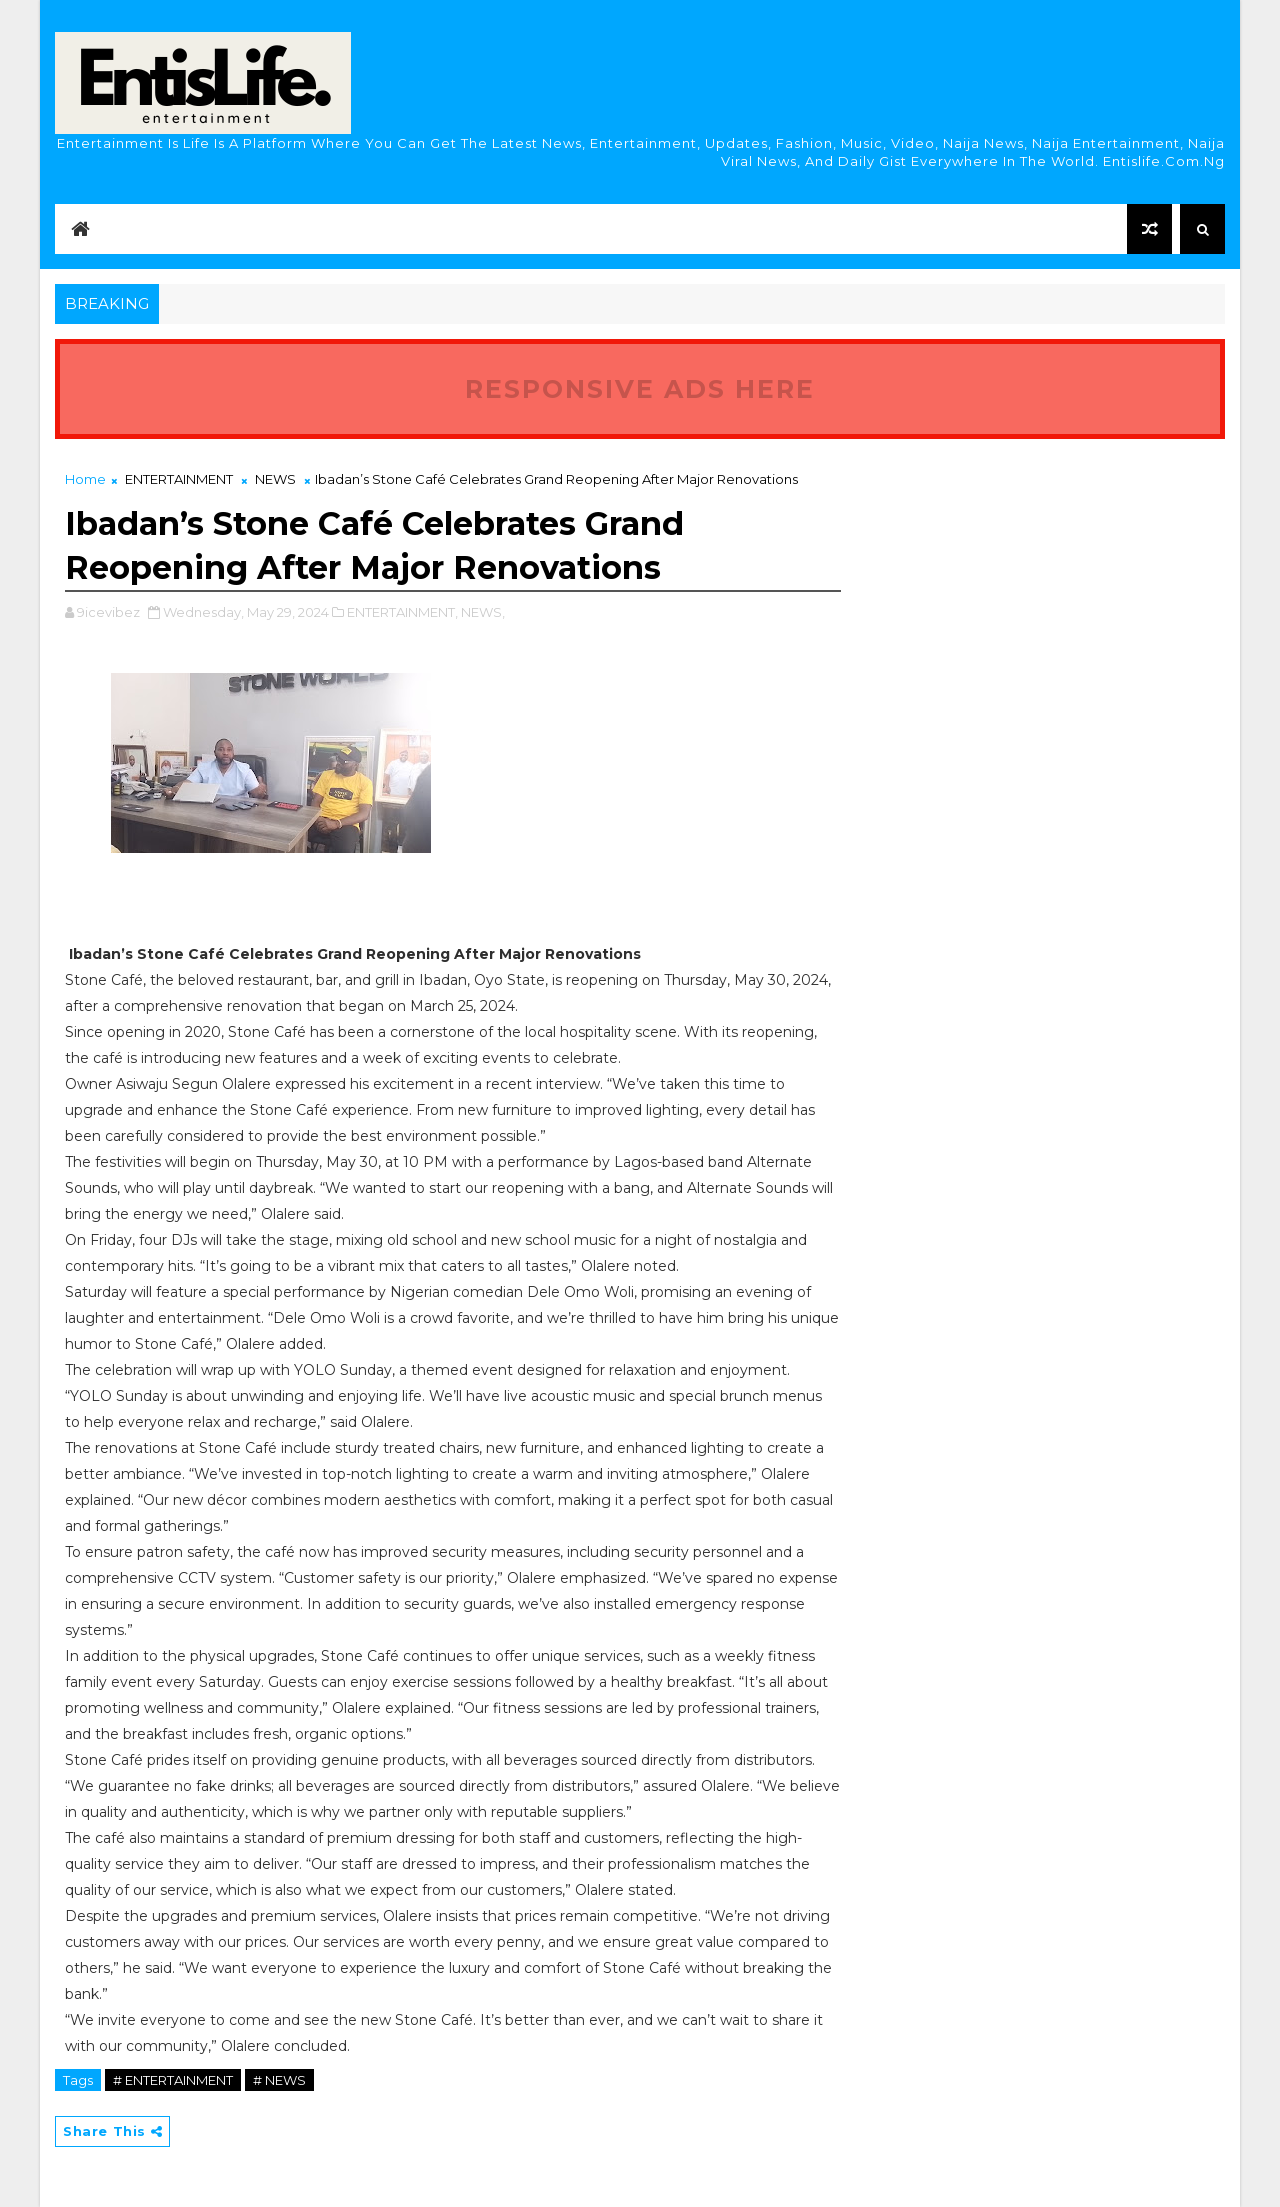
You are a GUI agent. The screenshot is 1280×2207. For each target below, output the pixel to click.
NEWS (275, 479)
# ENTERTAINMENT (173, 2080)
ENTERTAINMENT (179, 479)
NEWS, (483, 612)
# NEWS (279, 2080)
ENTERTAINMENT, (402, 612)
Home (85, 479)
